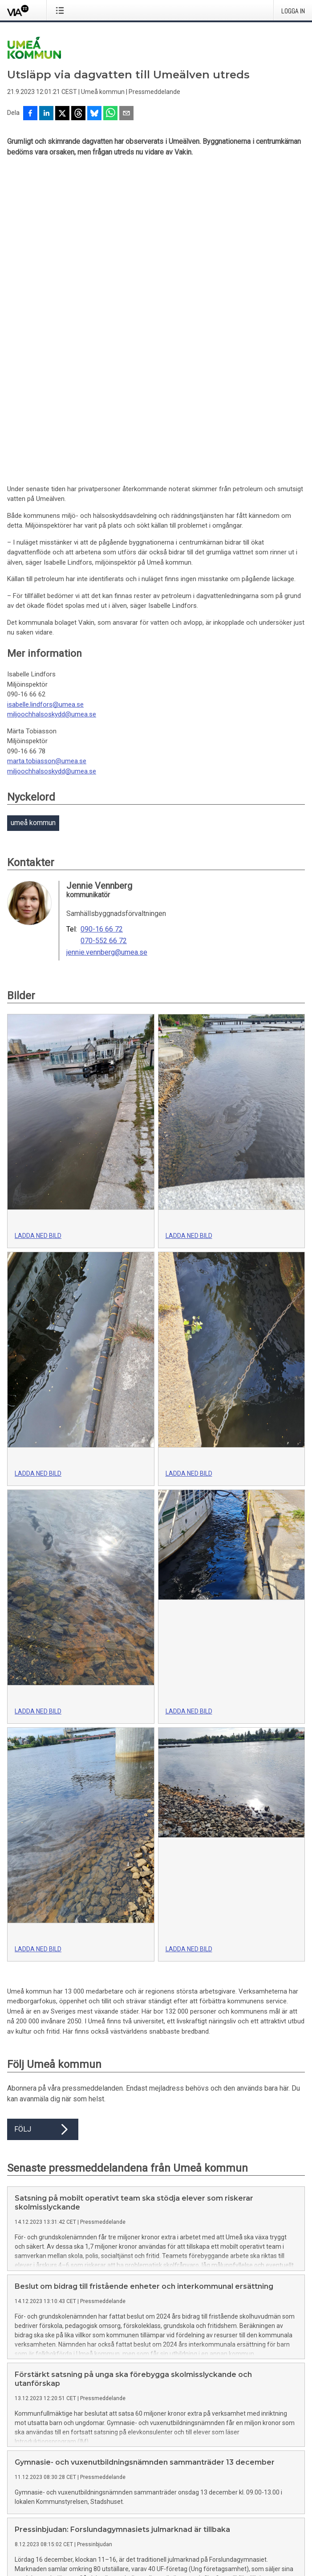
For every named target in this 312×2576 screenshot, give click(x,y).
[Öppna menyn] (61, 10)
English (45, 2549)
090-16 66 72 (102, 631)
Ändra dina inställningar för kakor (53, 2515)
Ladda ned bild (38, 937)
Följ (42, 1831)
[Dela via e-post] (126, 114)
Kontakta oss (101, 2481)
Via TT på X (23, 2499)
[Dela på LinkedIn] (46, 114)
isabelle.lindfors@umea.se (45, 407)
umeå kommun (33, 525)
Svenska (19, 2549)
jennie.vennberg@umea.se (106, 655)
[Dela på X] (62, 114)
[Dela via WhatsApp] (110, 114)
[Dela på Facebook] (30, 114)
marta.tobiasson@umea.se (46, 463)
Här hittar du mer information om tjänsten (66, 2415)
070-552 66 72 (104, 643)
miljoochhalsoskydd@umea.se (51, 416)
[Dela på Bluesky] (94, 114)
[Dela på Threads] (78, 114)
